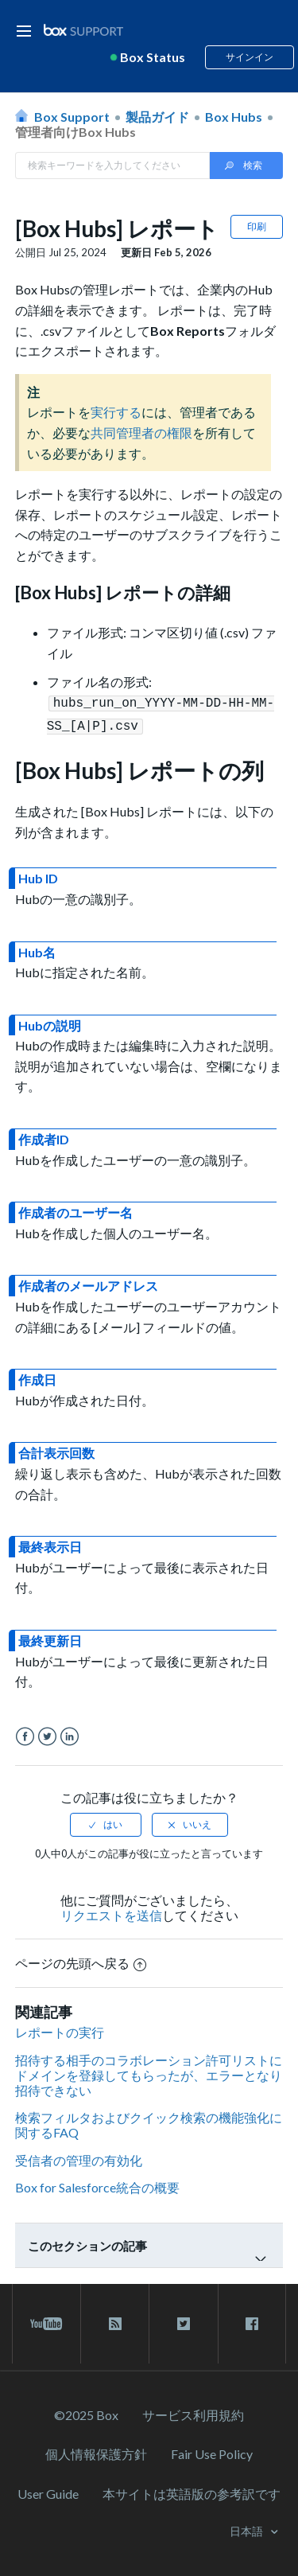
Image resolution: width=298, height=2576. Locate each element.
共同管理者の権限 (141, 432)
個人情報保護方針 (96, 2450)
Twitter (47, 1734)
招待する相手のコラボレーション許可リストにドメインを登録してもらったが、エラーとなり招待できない (148, 2072)
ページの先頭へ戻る (80, 1959)
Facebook (25, 1734)
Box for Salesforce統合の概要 (97, 2184)
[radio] (105, 1822)
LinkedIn (69, 1734)
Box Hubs (233, 116)
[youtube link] (46, 2320)
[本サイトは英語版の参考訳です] (192, 2490)
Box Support (72, 116)
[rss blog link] (115, 2320)
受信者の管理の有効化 (78, 2157)
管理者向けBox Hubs (75, 131)
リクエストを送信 (111, 1911)
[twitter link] (183, 2320)
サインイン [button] (249, 57)
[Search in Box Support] (113, 165)
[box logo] (83, 30)
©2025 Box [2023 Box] (86, 2411)
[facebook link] (252, 2320)
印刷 (256, 226)
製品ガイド (157, 116)
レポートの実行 (59, 2028)
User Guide (48, 2490)
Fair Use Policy (212, 2450)
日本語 (247, 2528)
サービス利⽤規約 (193, 2411)
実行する (116, 411)
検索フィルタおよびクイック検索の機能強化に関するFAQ (148, 2121)
